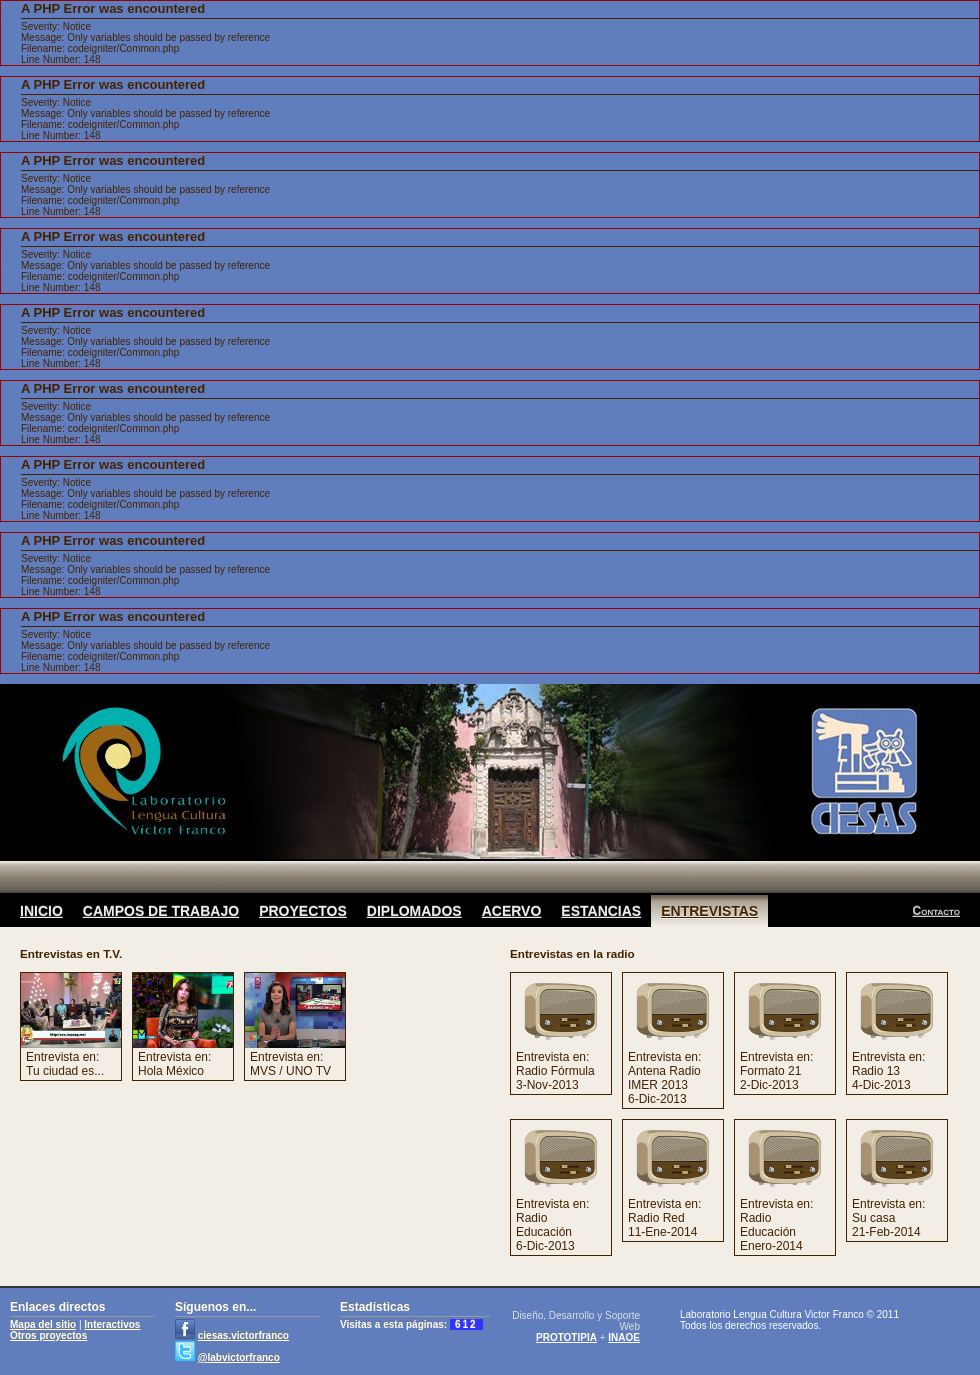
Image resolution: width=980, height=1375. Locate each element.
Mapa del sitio (43, 1324)
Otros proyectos (48, 1335)
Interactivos (112, 1324)
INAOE (624, 1337)
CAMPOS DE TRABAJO (161, 911)
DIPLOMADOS (414, 911)
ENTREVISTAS (709, 911)
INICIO (41, 911)
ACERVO (512, 911)
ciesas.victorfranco (243, 1335)
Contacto (936, 911)
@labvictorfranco (239, 1357)
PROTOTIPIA (566, 1337)
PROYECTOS (303, 911)
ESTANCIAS (601, 911)
